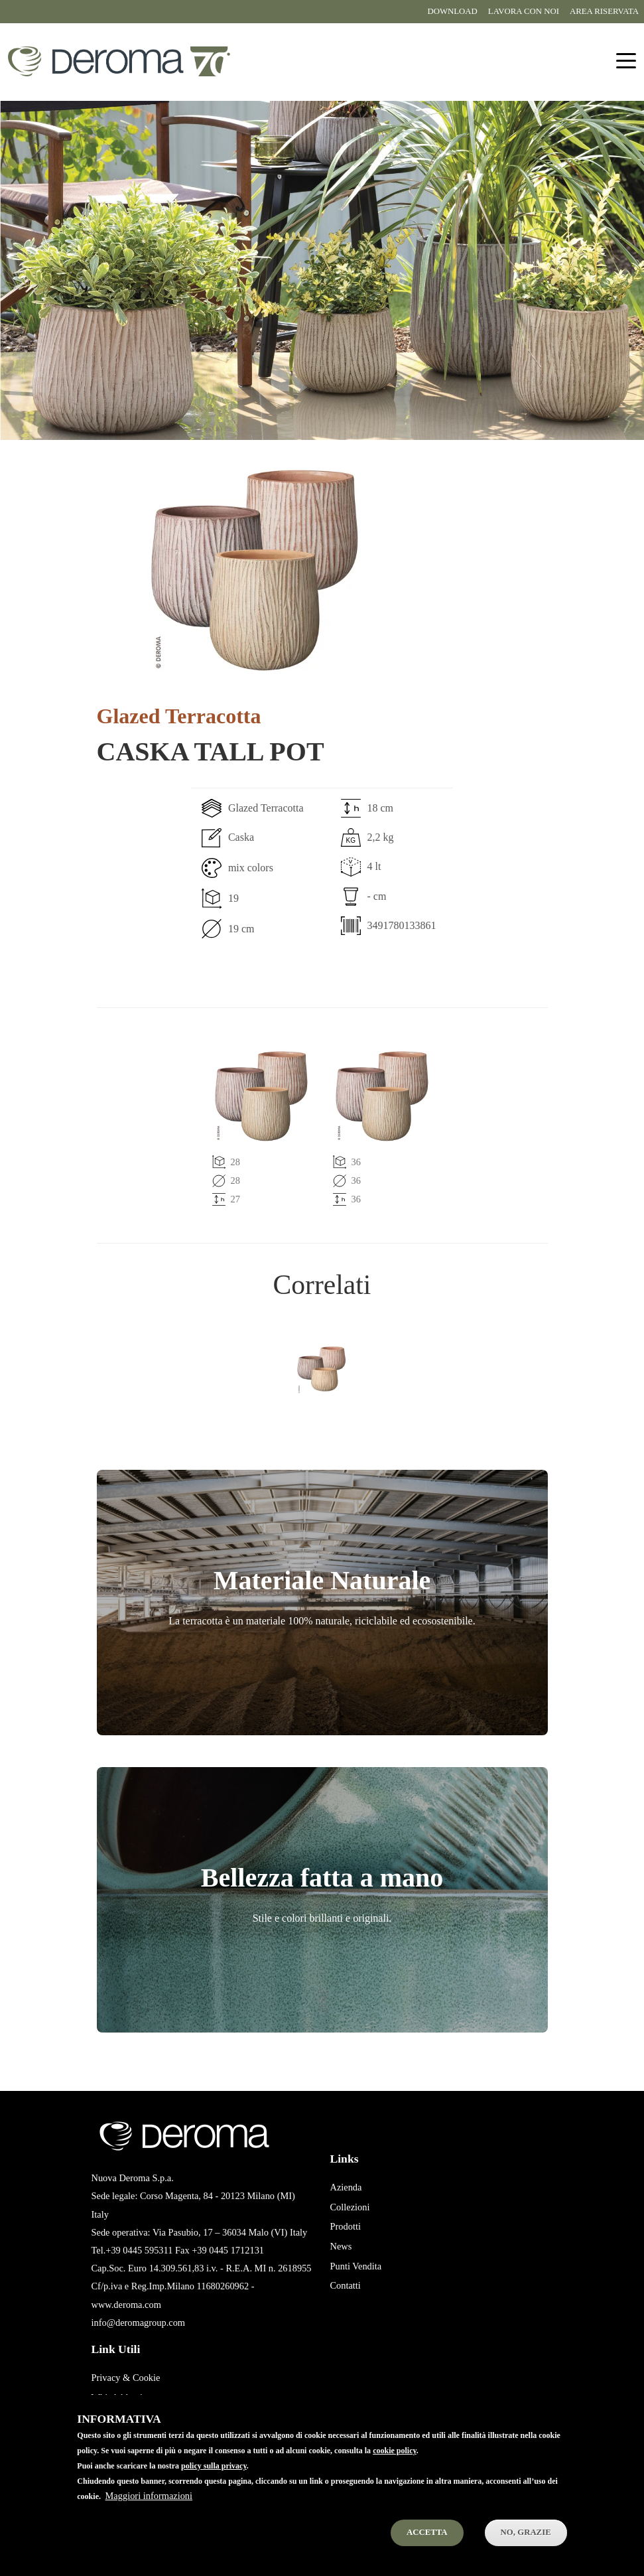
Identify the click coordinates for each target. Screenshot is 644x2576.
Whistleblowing (122, 2397)
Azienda (346, 2187)
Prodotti (345, 2226)
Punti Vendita (356, 2266)
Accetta (427, 2550)
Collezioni (350, 2207)
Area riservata (604, 11)
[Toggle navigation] (626, 61)
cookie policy (395, 2468)
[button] (256, 567)
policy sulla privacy (214, 2483)
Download (452, 11)
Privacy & (111, 2377)
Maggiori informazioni (148, 2513)
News (341, 2246)
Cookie (147, 2377)
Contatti (345, 2285)
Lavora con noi (523, 11)
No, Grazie (526, 2550)
